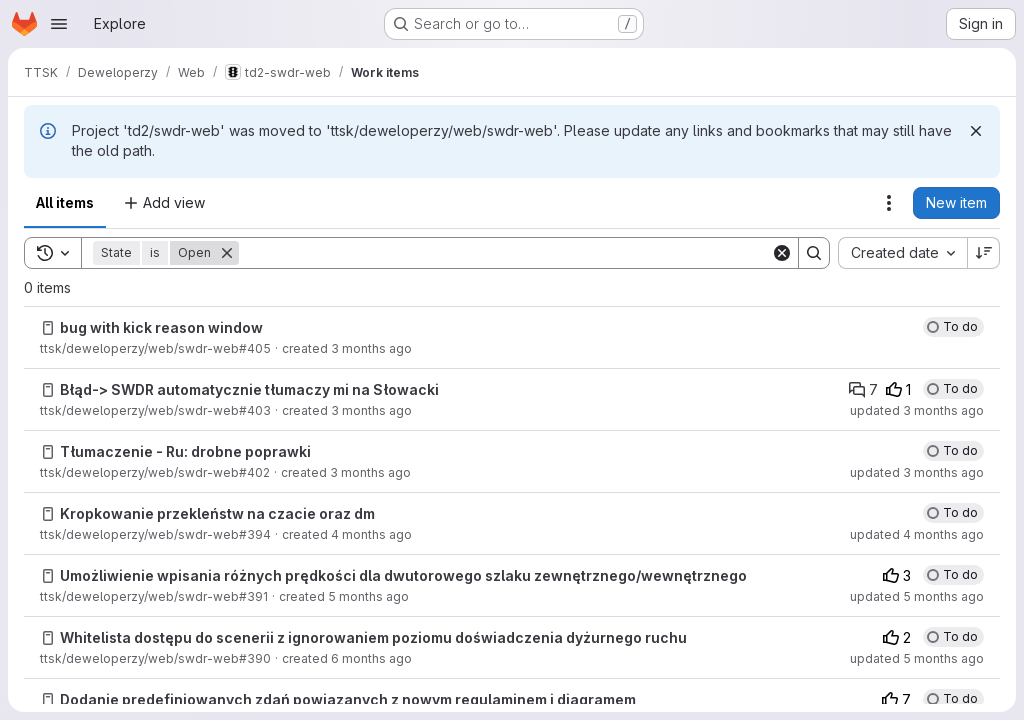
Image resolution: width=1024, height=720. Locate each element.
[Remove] (227, 253)
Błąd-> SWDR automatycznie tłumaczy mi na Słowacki (249, 389)
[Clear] (782, 253)
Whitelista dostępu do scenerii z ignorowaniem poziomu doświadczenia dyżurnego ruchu (373, 637)
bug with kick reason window (161, 327)
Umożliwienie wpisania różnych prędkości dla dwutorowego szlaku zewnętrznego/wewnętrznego (403, 575)
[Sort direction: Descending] (984, 253)
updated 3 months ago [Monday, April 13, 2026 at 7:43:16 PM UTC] (917, 410)
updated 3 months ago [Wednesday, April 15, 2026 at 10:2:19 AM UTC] (917, 472)
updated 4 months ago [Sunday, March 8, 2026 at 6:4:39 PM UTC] (917, 534)
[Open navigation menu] (59, 24)
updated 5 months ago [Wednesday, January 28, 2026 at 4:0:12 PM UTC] (917, 596)
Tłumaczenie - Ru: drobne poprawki (185, 451)
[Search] (505, 253)
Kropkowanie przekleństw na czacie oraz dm (217, 513)
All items (65, 202)
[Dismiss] (976, 131)
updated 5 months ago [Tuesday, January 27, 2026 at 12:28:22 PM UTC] (917, 658)
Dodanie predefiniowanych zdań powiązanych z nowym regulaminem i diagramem (348, 699)
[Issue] (48, 328)
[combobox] (902, 253)
